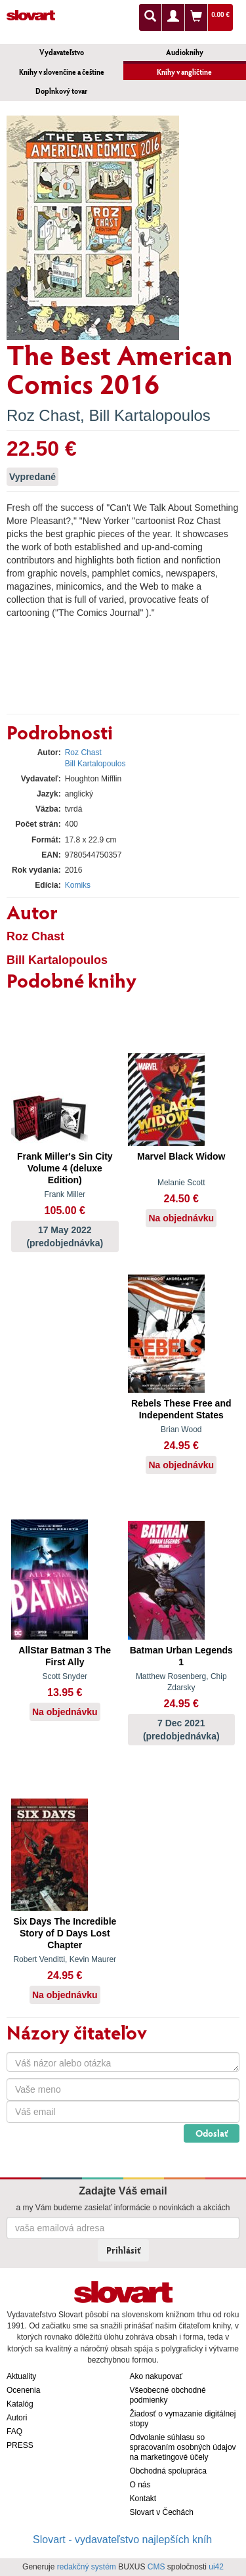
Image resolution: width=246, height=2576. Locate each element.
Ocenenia (23, 2390)
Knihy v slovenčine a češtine (61, 72)
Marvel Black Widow (181, 1156)
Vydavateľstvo (61, 52)
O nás (140, 2484)
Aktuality (21, 2376)
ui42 (216, 2566)
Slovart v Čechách (162, 2512)
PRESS (20, 2445)
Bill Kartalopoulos (149, 415)
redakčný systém (86, 2566)
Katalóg (20, 2404)
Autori (17, 2417)
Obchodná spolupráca (168, 2471)
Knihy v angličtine (184, 72)
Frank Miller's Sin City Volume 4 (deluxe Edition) (65, 1168)
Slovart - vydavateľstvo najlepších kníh (122, 2539)
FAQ (14, 2431)
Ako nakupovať (156, 2376)
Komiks (78, 885)
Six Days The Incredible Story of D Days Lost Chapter (64, 1933)
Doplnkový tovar (61, 91)
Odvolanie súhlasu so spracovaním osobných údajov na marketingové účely (183, 2447)
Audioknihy (184, 52)
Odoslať (211, 2133)
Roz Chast (43, 415)
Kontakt (143, 2498)
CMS (156, 2566)
